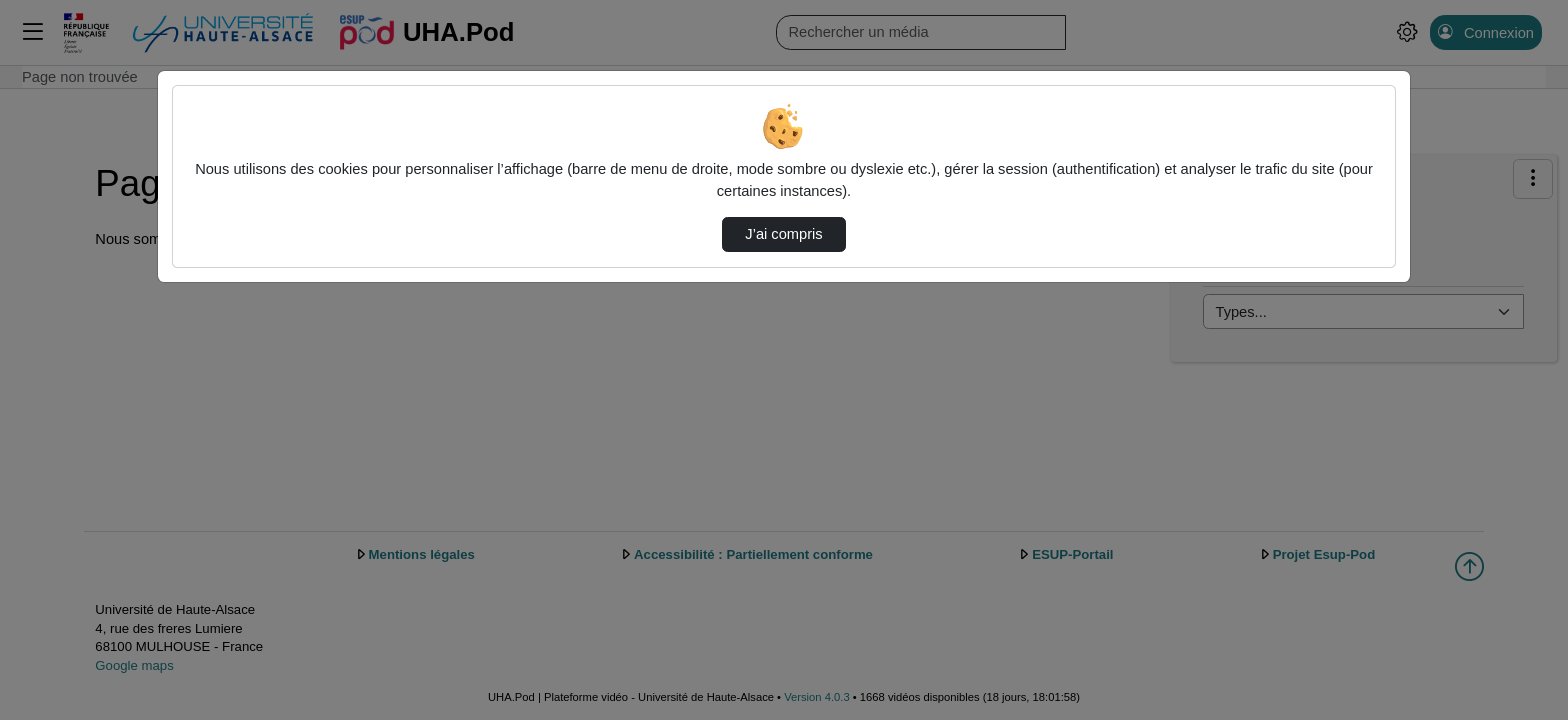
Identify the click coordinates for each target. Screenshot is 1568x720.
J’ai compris (783, 234)
